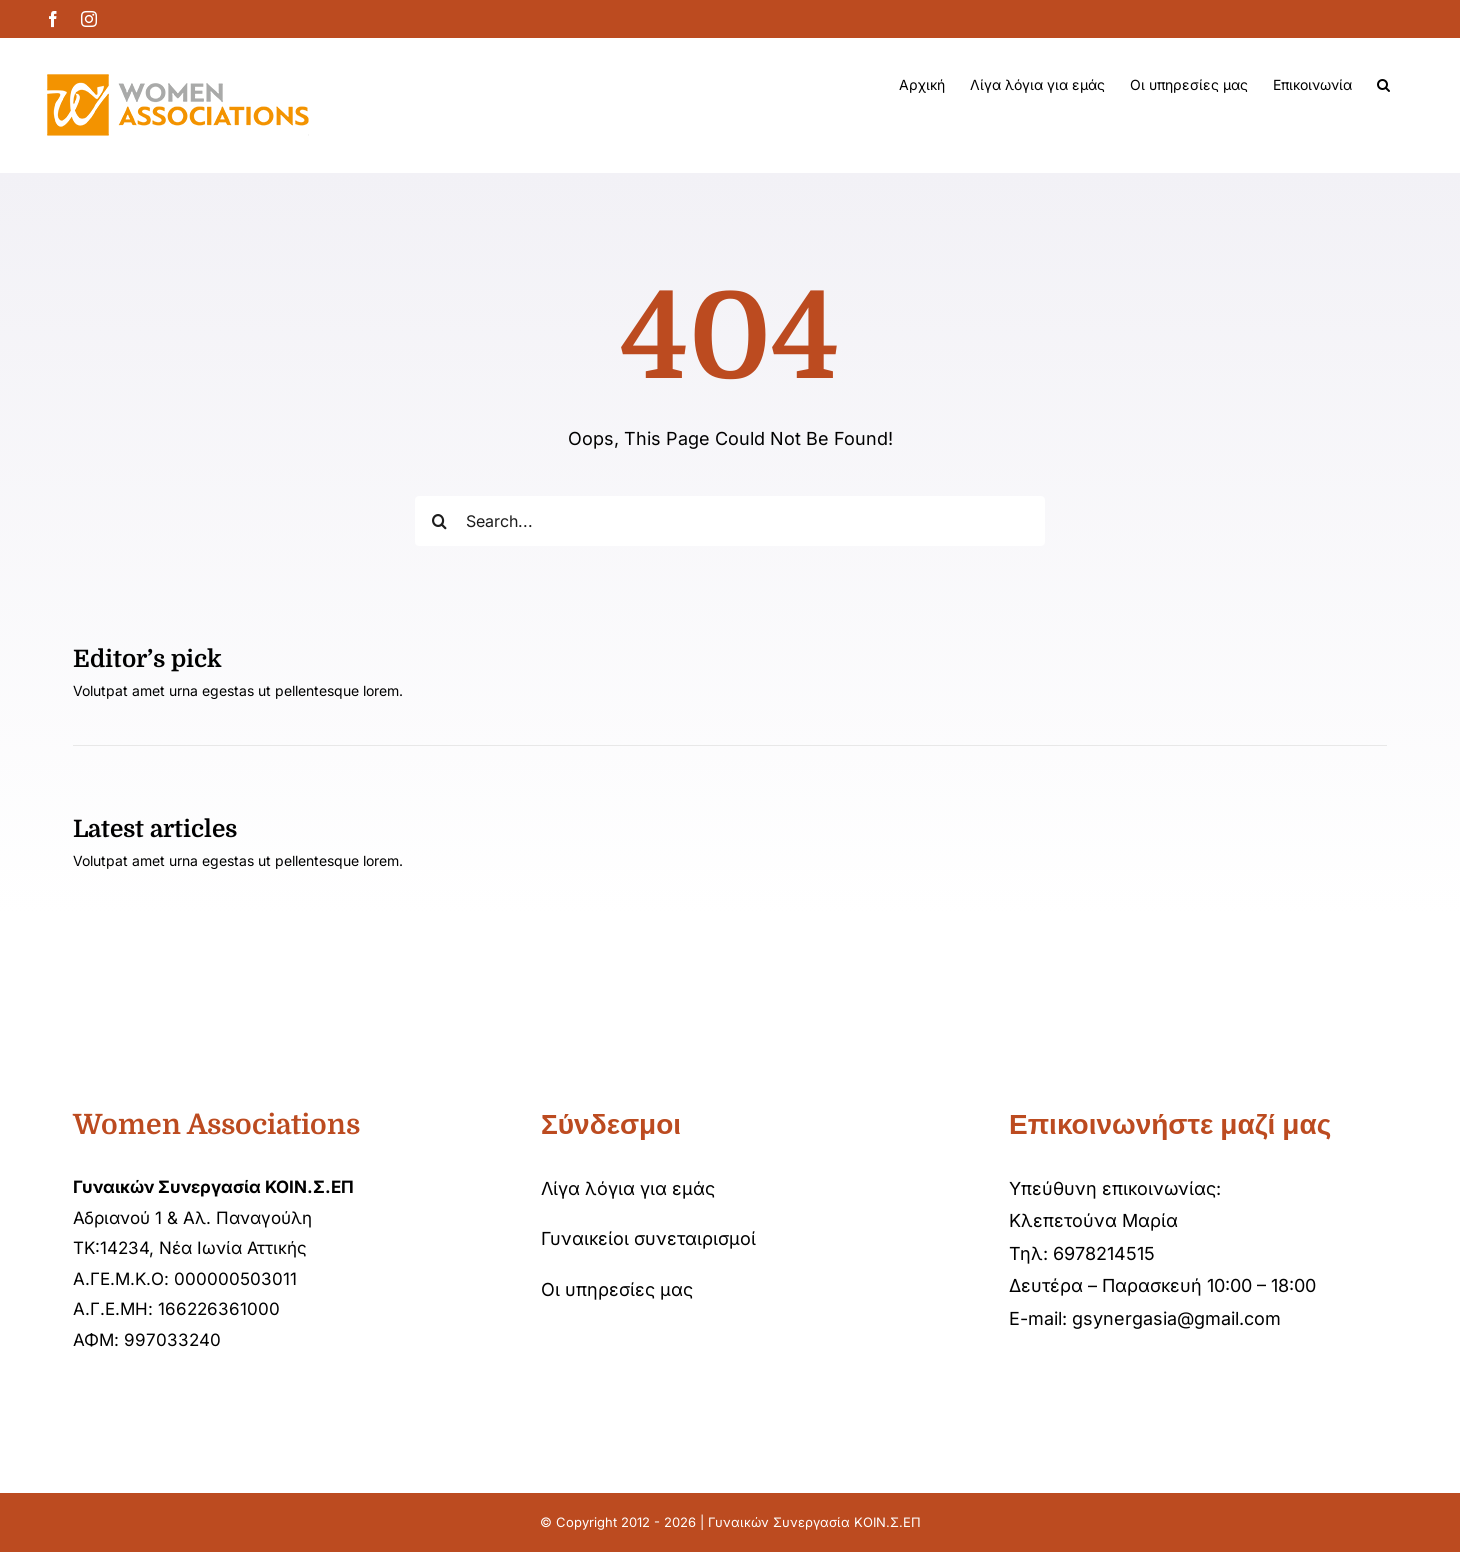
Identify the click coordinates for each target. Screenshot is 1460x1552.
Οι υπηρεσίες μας (617, 1289)
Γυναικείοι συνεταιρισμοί (648, 1238)
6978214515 (1104, 1253)
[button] (1383, 85)
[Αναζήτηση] (440, 521)
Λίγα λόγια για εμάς (628, 1188)
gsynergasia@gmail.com (1176, 1318)
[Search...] (730, 521)
